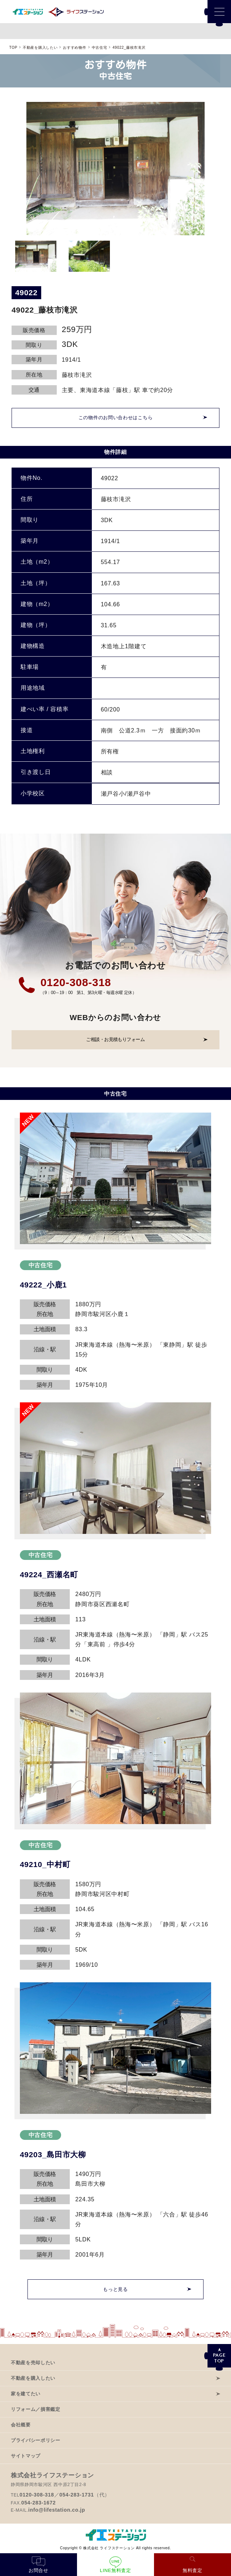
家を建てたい (25, 2393)
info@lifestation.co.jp (56, 2510)
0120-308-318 (75, 982)
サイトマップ (25, 2456)
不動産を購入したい (33, 2378)
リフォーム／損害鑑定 (35, 2409)
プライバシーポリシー (35, 2440)
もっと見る (115, 2289)
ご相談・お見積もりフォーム (115, 1039)
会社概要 (21, 2424)
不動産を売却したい (33, 2362)
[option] (115, 169)
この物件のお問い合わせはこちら (115, 417)
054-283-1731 (76, 2495)
